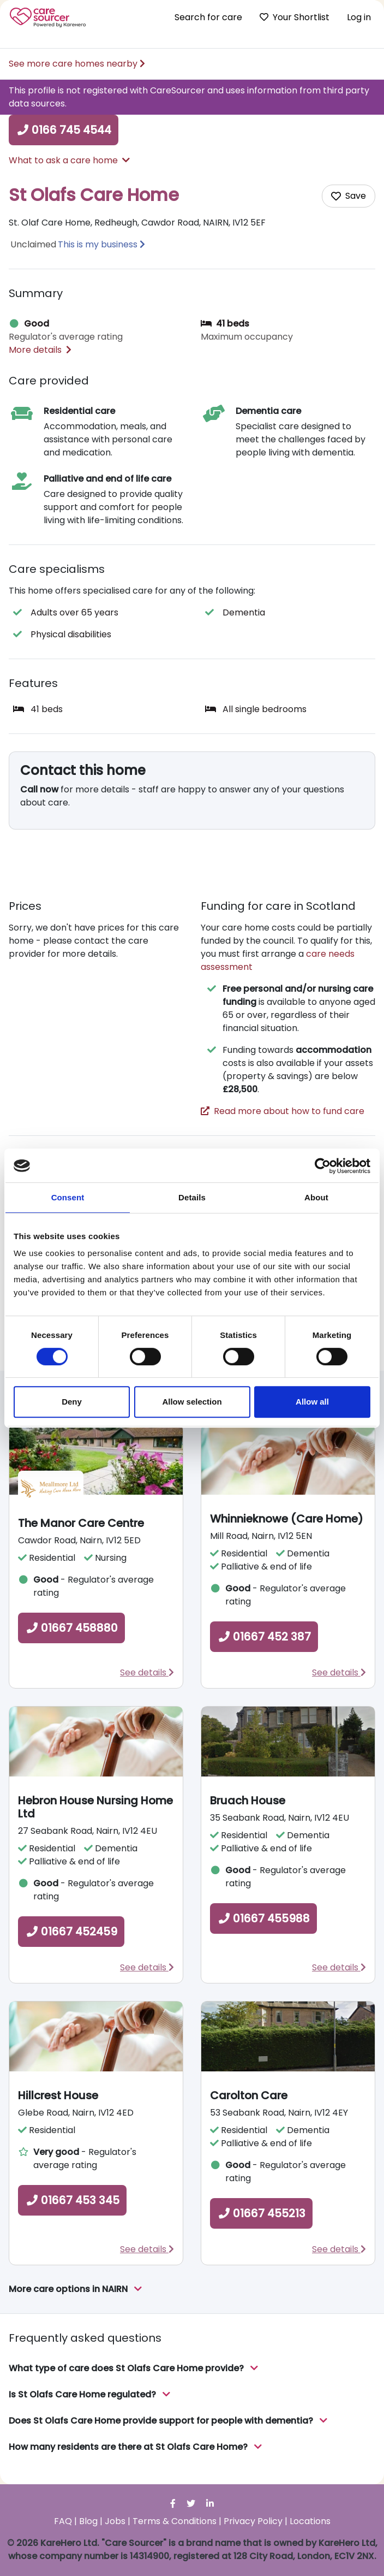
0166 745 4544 (63, 130)
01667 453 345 (72, 2200)
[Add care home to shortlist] (348, 196)
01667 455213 (261, 2213)
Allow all (312, 1401)
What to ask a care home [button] (69, 160)
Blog (88, 2521)
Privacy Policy (253, 2521)
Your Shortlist (294, 17)
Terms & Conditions (175, 2521)
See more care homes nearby (77, 63)
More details (40, 350)
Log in (359, 17)
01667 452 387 (264, 1636)
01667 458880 (71, 1628)
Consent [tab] (68, 1197)
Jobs (115, 2521)
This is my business (97, 244)
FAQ (63, 2521)
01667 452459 (71, 1931)
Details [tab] (192, 1197)
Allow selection (191, 1401)
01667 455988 (263, 1918)
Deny (72, 1401)
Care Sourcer (48, 17)
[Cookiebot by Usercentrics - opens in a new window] (322, 1166)
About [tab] (316, 1197)
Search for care (208, 17)
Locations (310, 2521)
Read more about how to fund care (282, 1111)
